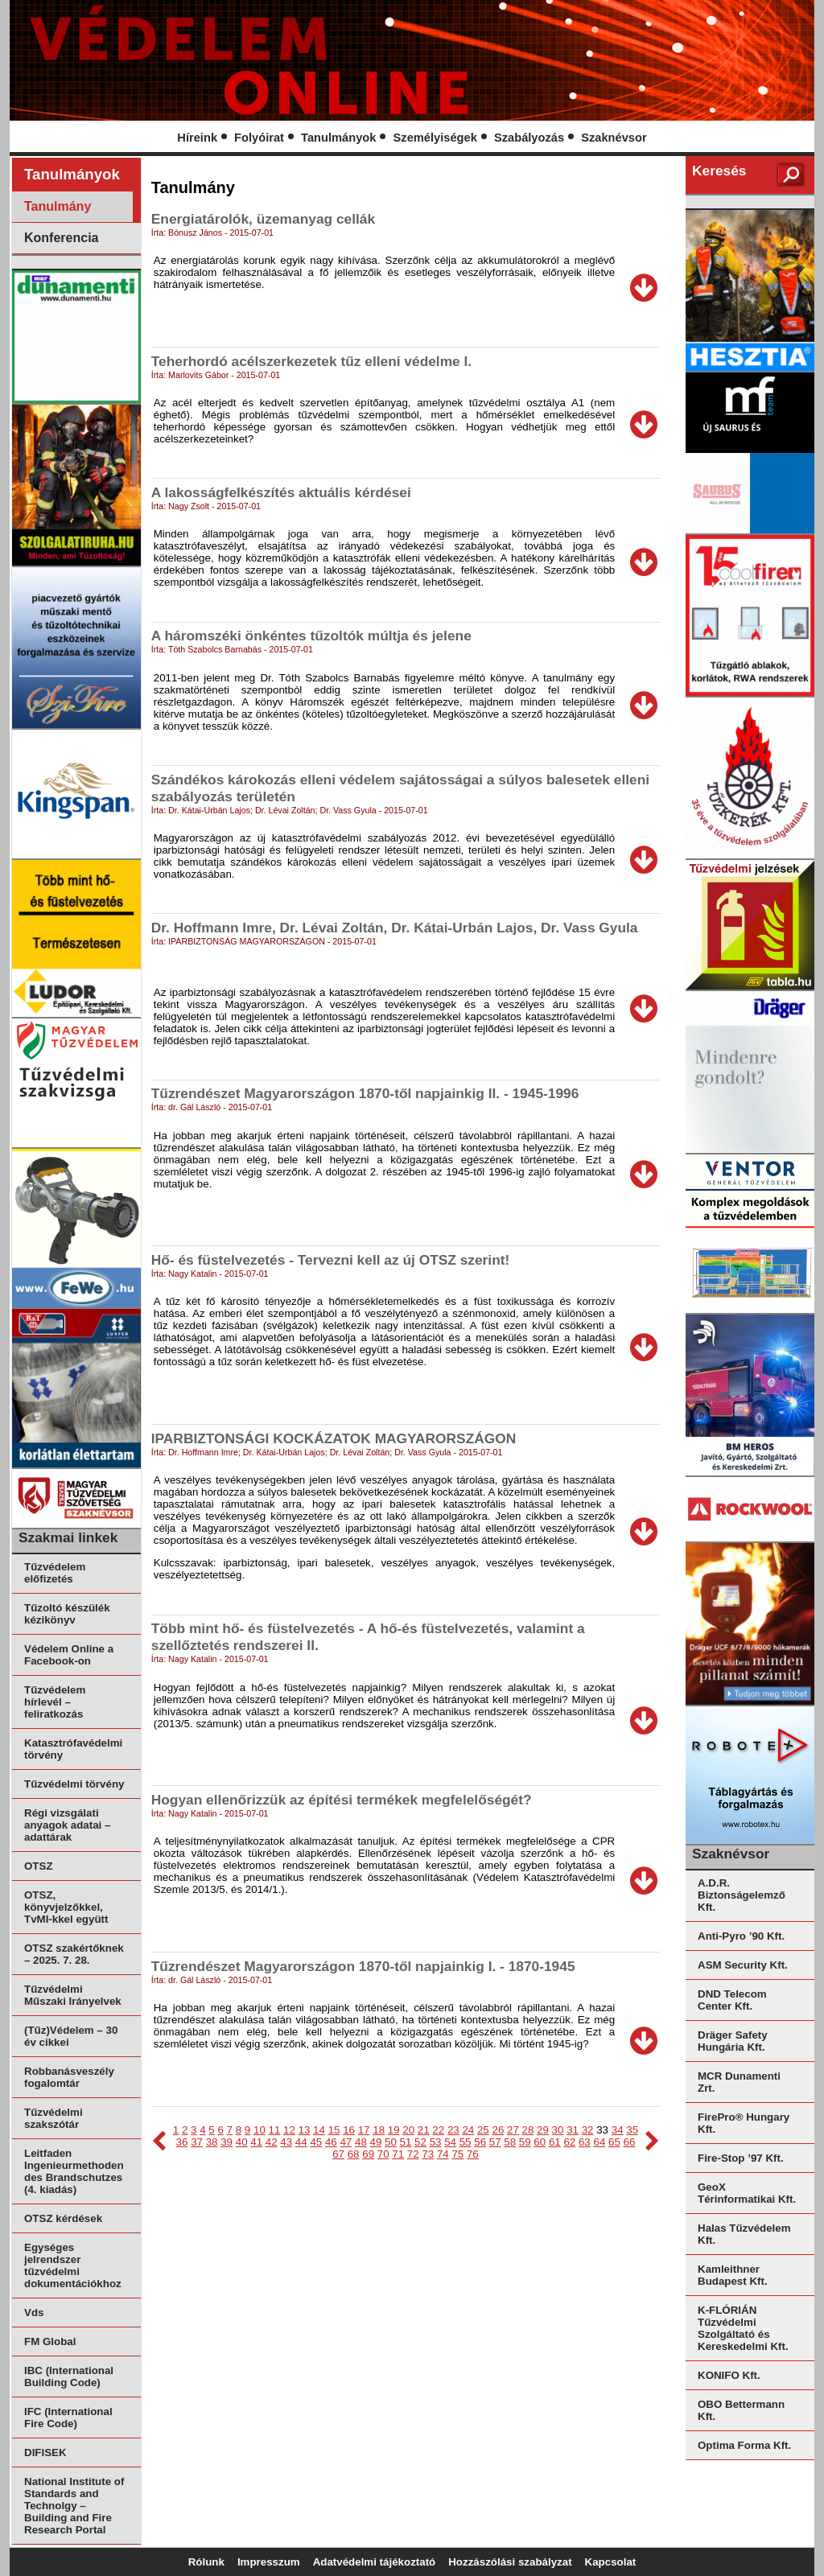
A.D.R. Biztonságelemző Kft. (741, 1895)
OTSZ (38, 1866)
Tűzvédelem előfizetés (54, 1573)
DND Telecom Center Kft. (732, 2000)
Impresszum (268, 2562)
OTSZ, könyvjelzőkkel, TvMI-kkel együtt (66, 1907)
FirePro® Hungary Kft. (743, 2123)
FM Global (50, 2341)
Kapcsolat (611, 2562)
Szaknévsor (613, 137)
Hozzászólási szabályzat (509, 2562)
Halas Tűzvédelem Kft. (744, 2234)
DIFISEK (45, 2452)
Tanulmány (57, 206)
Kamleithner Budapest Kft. (733, 2275)
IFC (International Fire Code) (68, 2417)
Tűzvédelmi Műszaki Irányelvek (73, 1995)
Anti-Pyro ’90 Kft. (741, 1936)
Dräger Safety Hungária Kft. (733, 2041)
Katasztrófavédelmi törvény (73, 1749)
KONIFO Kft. (729, 2375)
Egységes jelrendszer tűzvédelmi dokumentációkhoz (73, 2265)
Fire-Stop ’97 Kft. (741, 2158)
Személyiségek (435, 137)
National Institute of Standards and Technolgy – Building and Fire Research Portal (74, 2505)
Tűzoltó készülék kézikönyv (67, 1614)
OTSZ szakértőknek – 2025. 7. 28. (74, 1954)
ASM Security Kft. (743, 1965)
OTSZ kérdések (63, 2218)
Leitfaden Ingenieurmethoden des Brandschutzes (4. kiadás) (74, 2171)
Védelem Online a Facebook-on (68, 1655)
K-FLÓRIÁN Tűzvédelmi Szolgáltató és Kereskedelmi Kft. (743, 2328)
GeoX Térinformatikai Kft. (747, 2193)
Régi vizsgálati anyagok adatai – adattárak (67, 1825)
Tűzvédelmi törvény (74, 1784)
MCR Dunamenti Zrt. (739, 2082)
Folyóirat (259, 137)
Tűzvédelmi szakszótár (53, 2118)
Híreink (197, 137)
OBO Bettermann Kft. (741, 2410)
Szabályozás (529, 137)
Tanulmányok (338, 137)
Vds (33, 2312)
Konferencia (61, 238)
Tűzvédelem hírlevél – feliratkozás (54, 1702)
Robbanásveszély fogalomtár (69, 2077)
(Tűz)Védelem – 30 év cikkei (70, 2036)
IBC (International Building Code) (68, 2376)
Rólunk (206, 2562)
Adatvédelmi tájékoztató (374, 2562)
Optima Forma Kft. (744, 2445)
